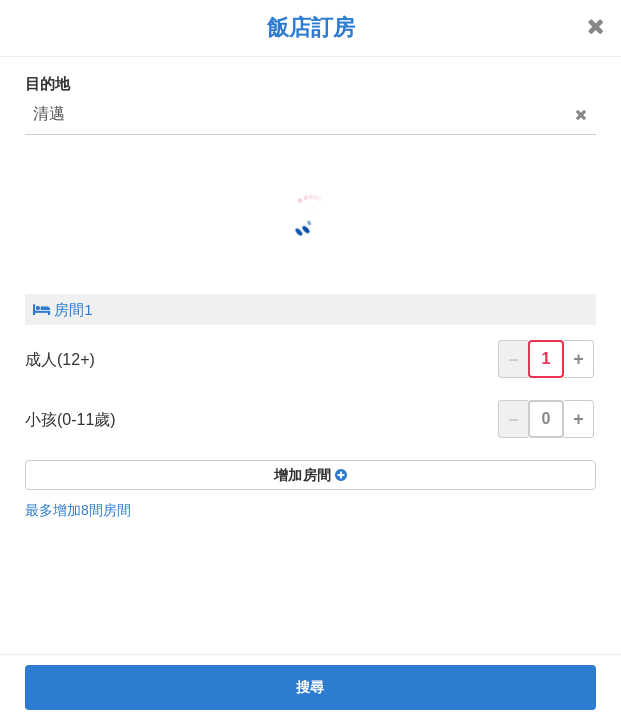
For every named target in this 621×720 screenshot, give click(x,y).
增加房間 (310, 475)
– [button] (513, 359)
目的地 (47, 83)
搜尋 (310, 687)
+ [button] (578, 359)
